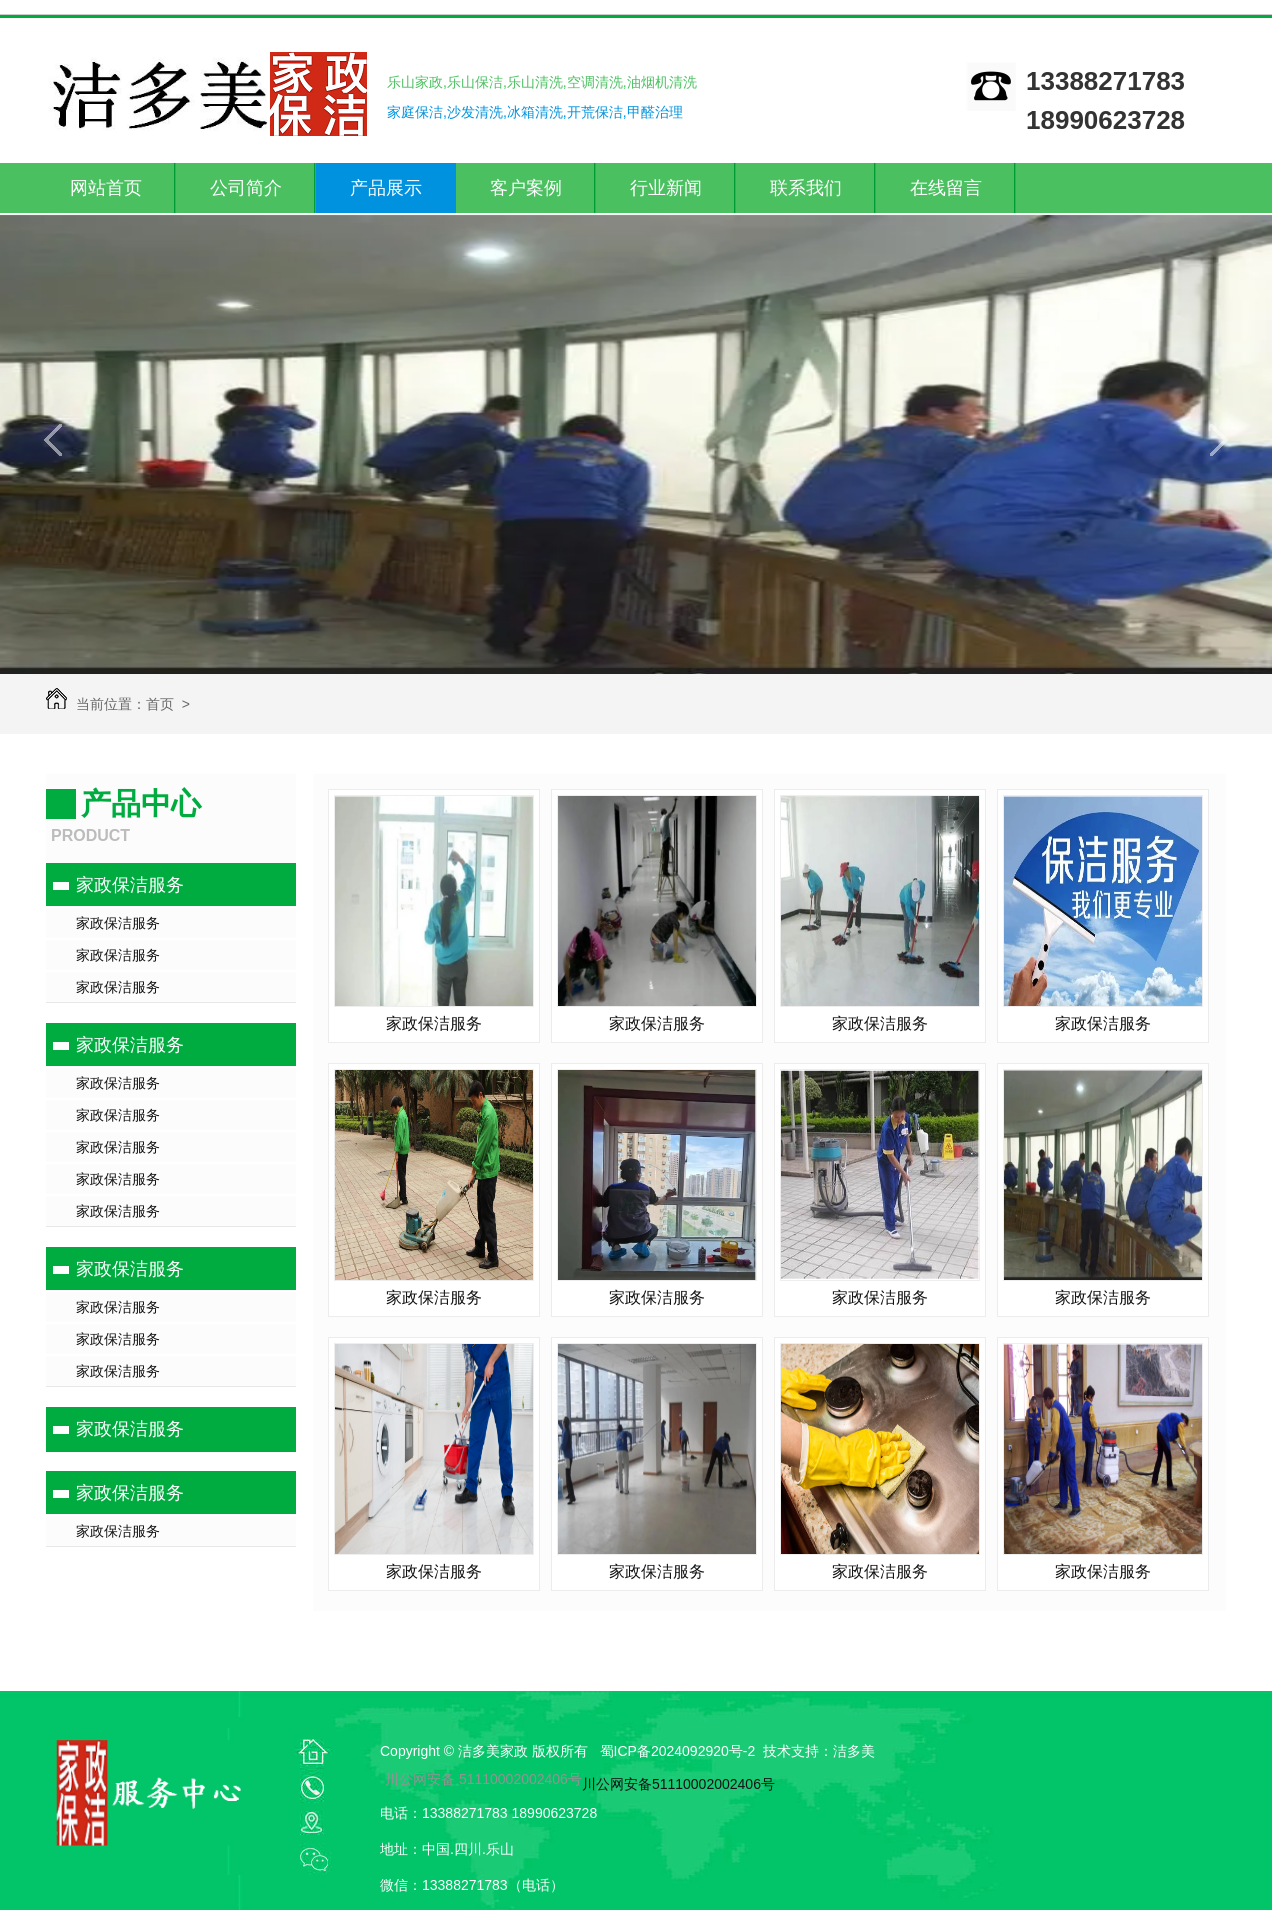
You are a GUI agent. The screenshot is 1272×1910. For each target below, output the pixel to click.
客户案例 (526, 188)
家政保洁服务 (130, 885)
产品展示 (386, 188)
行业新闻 (666, 188)
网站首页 (106, 188)
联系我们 (806, 188)
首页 (160, 704)
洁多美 (854, 1751)
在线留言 (946, 188)
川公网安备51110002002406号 (678, 1784)
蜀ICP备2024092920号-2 (678, 1751)
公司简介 (246, 188)
